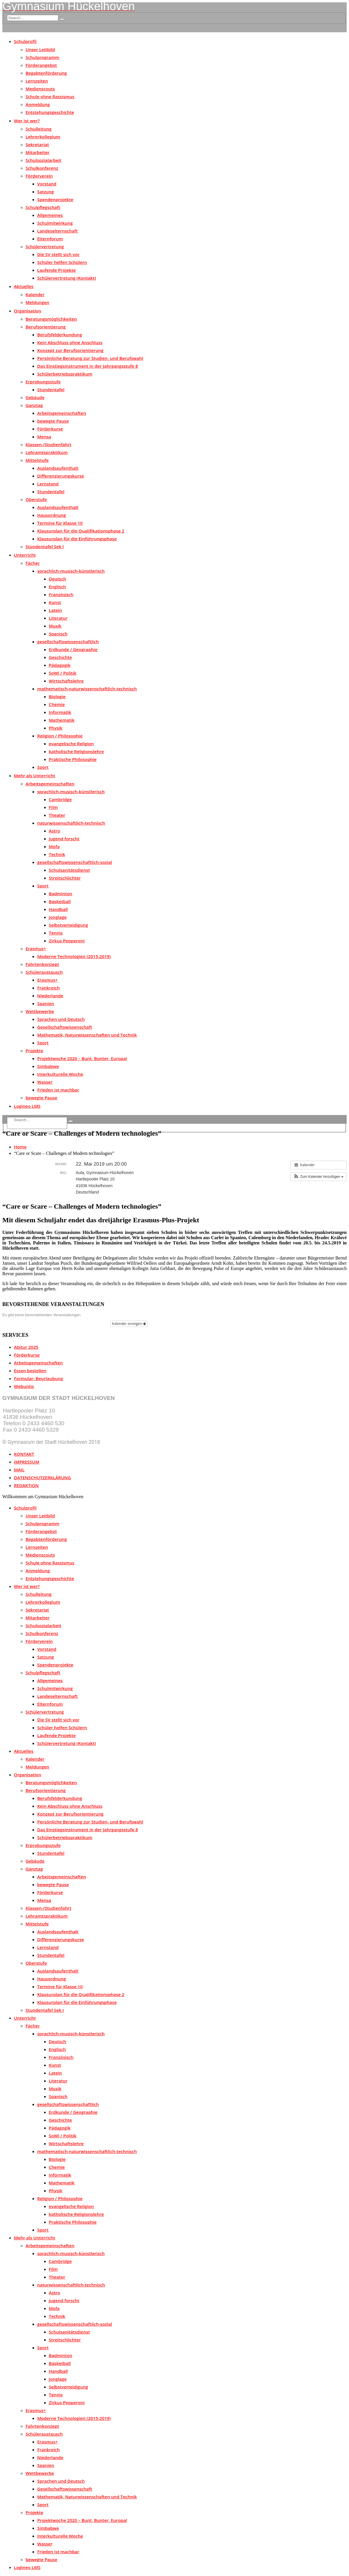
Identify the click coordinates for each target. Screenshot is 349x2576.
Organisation (27, 311)
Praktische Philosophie (72, 759)
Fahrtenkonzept (42, 964)
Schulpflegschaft (43, 207)
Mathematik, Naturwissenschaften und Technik (87, 1035)
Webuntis (24, 1386)
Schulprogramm (42, 57)
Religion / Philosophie (60, 736)
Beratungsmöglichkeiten (51, 319)
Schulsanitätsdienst (69, 870)
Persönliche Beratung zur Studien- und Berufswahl (90, 358)
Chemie (57, 704)
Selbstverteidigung (68, 925)
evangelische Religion (71, 743)
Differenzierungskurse (60, 476)
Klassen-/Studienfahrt (48, 444)
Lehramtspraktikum (47, 452)
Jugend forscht (64, 839)
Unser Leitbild (40, 49)
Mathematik (61, 720)
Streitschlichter (65, 878)
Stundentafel (51, 389)
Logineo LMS (27, 1106)
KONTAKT (24, 1454)
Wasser (45, 1082)
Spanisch (58, 634)
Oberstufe (36, 499)
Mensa (44, 437)
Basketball (60, 901)
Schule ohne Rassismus (50, 96)
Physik (55, 728)
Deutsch (57, 579)
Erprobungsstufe (43, 382)
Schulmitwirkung (55, 223)
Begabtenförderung (46, 73)
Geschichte (60, 657)
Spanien (45, 1003)
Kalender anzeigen (129, 1323)
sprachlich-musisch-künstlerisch (71, 571)
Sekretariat (37, 144)
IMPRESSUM (26, 1462)
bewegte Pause (53, 421)
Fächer (33, 563)
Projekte (34, 1050)
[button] (318, 1177)
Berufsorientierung (46, 327)
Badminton (60, 893)
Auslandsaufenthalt (57, 468)
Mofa (54, 846)
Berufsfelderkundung (59, 334)
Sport (43, 767)
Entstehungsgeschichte (50, 112)
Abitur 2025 (26, 1347)
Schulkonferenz (42, 168)
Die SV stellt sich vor (58, 254)
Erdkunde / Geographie (73, 649)
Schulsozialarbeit (43, 160)
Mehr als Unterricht (34, 775)
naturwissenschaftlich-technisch (71, 823)
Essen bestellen (30, 1370)
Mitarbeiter (37, 152)
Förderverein (39, 176)
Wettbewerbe (40, 1011)
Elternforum (50, 239)
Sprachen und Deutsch (61, 1019)
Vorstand (46, 184)
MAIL (19, 1470)
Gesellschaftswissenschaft (64, 1027)
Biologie (57, 696)
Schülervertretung (45, 246)
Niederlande (50, 995)
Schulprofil (25, 41)
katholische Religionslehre (76, 751)
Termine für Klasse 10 (60, 523)
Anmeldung (38, 104)
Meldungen (37, 302)
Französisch (61, 594)
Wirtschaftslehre (66, 681)
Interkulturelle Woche (60, 1074)
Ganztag (34, 405)
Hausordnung (51, 515)
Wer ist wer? (27, 121)
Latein (55, 610)
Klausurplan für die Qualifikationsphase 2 (80, 531)
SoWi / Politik (62, 673)
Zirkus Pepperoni (67, 941)
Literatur (58, 618)
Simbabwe (48, 1066)
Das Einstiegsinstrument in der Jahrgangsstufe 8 (87, 366)
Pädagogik (60, 665)
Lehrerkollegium (43, 137)
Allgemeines (50, 215)
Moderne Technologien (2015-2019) (74, 956)
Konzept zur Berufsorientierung (70, 350)
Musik (55, 626)
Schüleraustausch (44, 972)
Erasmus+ (36, 948)
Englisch (57, 586)
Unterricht (25, 555)
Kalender (35, 294)
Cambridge (60, 799)
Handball (58, 909)
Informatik (60, 712)
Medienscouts (40, 89)
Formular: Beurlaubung (38, 1378)
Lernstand (48, 484)
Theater (57, 815)
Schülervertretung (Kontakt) (66, 278)
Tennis (56, 933)
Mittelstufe (37, 460)
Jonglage (58, 917)
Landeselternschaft (57, 231)
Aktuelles (23, 286)
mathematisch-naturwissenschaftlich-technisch (87, 689)
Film (53, 807)
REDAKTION (26, 1485)
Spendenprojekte (55, 199)
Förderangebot (41, 65)
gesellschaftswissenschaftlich (68, 641)
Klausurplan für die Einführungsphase (77, 539)
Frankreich (48, 988)
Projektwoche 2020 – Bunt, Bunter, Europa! (82, 1058)
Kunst (55, 602)
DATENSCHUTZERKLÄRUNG (42, 1477)
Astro (54, 831)
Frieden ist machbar (58, 1090)
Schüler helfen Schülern (62, 262)
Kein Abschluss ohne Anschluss (69, 342)
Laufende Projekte (56, 270)
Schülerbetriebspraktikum (64, 374)
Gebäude (35, 397)
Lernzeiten (37, 81)
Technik (57, 854)
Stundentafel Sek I (45, 546)
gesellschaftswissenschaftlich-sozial (74, 862)
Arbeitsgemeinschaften (61, 413)
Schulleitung (38, 129)
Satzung (45, 191)
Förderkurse (50, 429)
